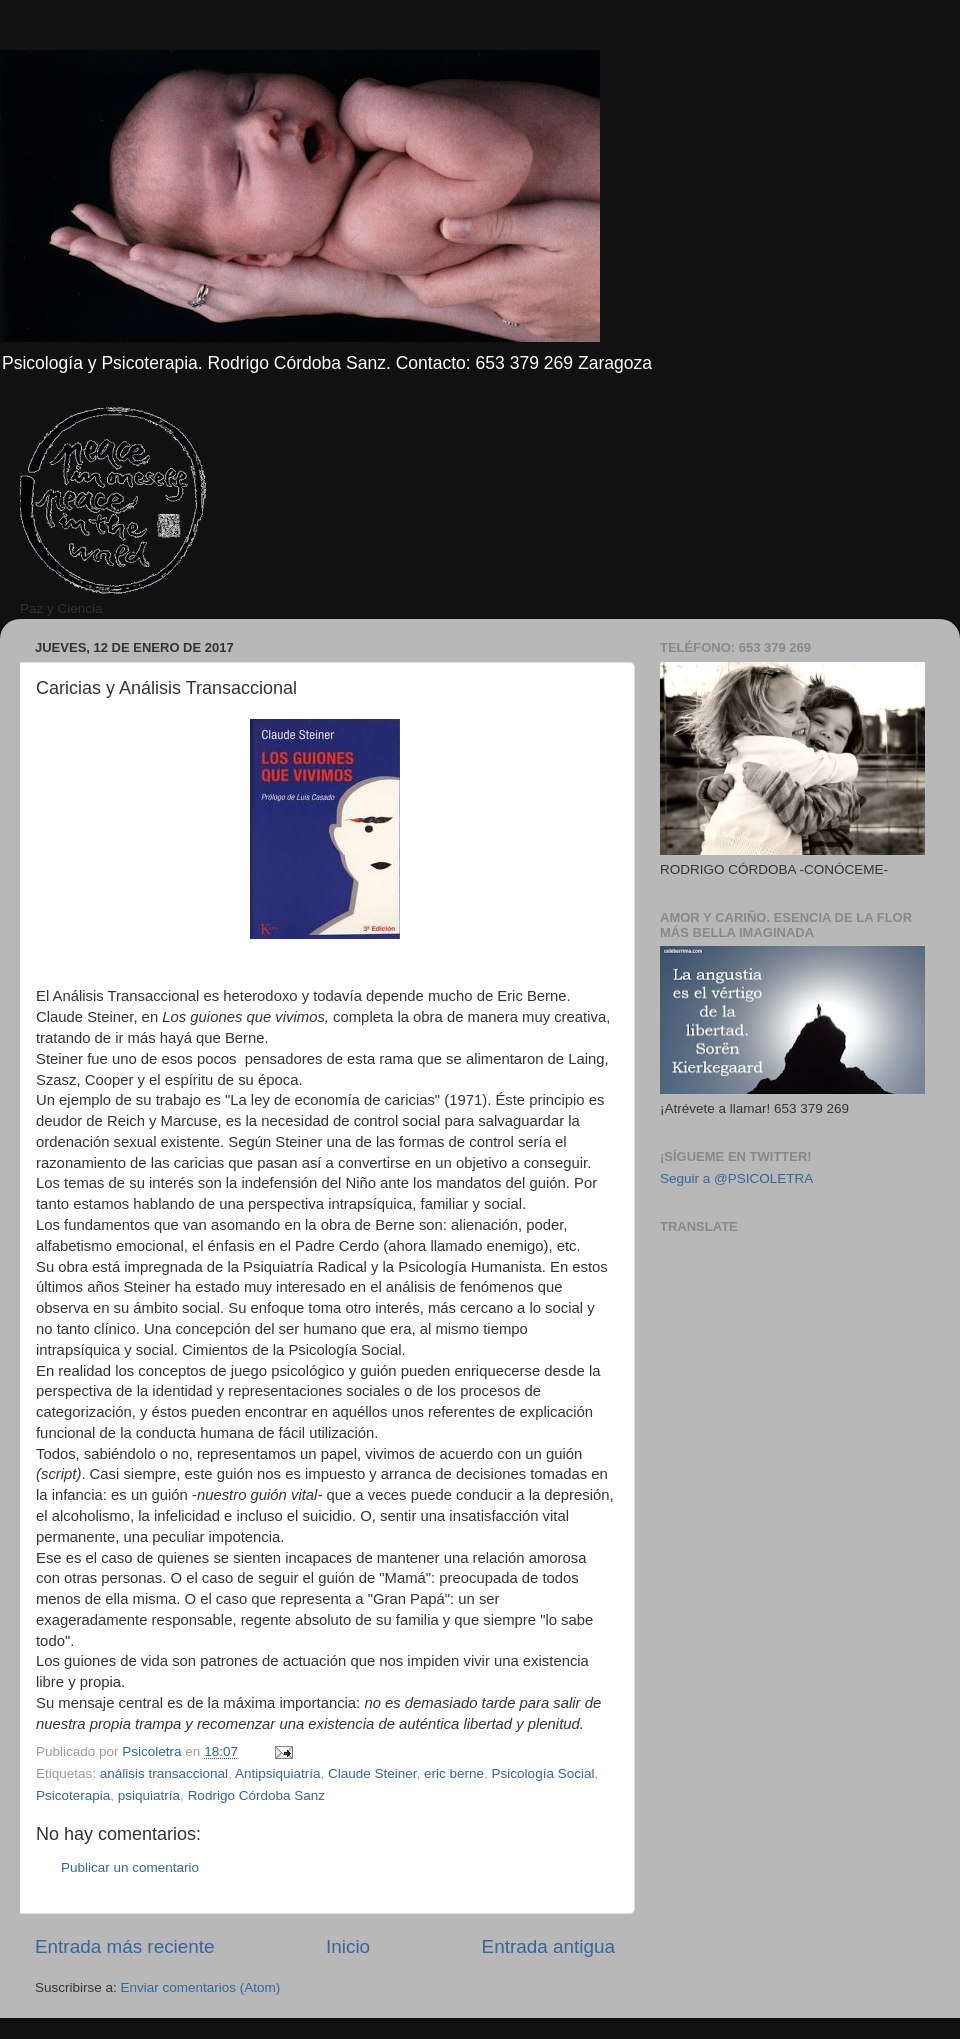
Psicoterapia (73, 1795)
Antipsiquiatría (278, 1773)
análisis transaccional (164, 1773)
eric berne (454, 1773)
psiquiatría (149, 1795)
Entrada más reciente (125, 1946)
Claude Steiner (372, 1773)
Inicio (348, 1946)
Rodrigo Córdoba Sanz (256, 1795)
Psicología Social (543, 1773)
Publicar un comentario (130, 1867)
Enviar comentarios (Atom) (201, 1987)
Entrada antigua (548, 1946)
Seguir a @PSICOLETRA (736, 1178)
